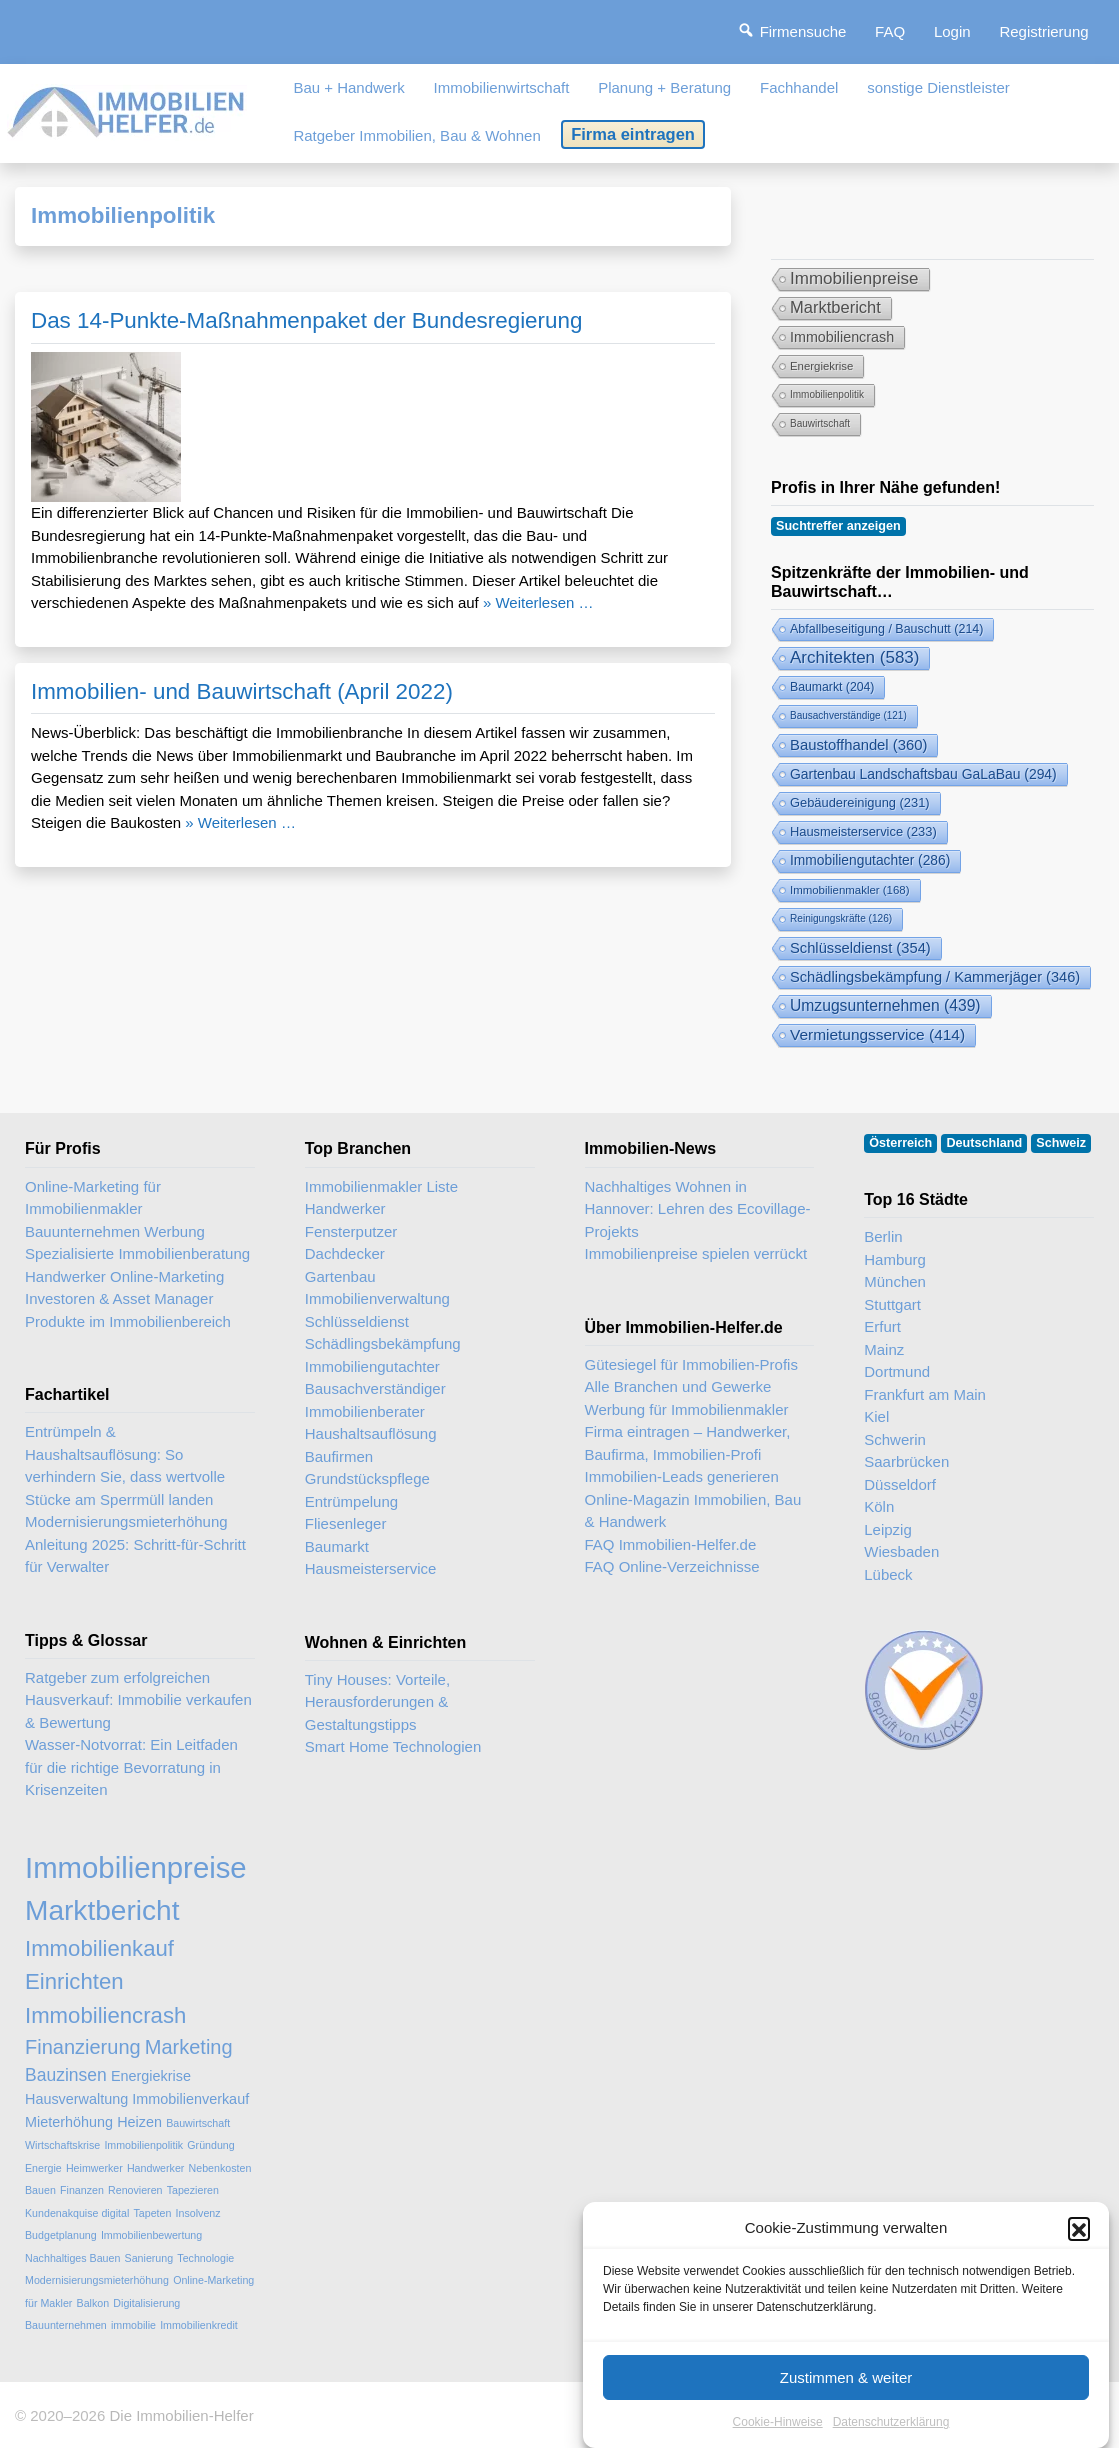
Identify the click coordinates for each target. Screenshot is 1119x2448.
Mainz (884, 1349)
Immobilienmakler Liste (381, 1186)
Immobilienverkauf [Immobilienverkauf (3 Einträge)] (190, 2099)
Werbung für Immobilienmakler (687, 1409)
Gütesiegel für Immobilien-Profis (691, 1364)
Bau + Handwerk (348, 87)
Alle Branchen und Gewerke (678, 1386)
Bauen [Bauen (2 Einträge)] (40, 2190)
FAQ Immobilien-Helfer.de (671, 1544)
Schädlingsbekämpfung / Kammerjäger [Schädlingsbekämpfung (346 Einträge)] (935, 977)
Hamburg (895, 1259)
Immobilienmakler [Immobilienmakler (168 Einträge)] (850, 890)
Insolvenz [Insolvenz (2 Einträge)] (198, 2213)
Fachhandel (799, 87)
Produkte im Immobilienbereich (128, 1321)
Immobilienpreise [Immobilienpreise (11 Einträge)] (854, 278)
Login (952, 31)
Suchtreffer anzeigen (838, 526)
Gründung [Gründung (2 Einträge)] (210, 2145)
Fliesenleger (346, 1523)
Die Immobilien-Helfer (181, 2415)
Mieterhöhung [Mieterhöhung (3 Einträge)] (69, 2122)
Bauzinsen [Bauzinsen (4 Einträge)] (66, 2075)
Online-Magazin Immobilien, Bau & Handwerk (693, 1511)
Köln (879, 1506)
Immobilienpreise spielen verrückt (696, 1253)
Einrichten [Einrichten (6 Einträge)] (74, 1981)
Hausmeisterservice (371, 1568)
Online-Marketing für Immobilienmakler (93, 1198)
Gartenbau (340, 1276)
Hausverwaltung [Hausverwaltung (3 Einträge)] (76, 2099)
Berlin (883, 1236)
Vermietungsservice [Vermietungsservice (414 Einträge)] (877, 1034)
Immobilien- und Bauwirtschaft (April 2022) (242, 691)
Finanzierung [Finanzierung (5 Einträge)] (83, 2047)
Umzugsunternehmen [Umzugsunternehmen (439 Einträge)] (885, 1005)
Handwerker (345, 1208)
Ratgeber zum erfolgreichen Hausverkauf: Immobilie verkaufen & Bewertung (138, 1700)
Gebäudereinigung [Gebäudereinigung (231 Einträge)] (860, 802)
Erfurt (882, 1326)
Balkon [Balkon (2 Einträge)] (93, 2303)
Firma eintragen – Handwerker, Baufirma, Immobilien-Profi (688, 1443)
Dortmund (897, 1371)
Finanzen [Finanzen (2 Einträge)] (82, 2190)
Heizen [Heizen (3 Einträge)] (139, 2122)
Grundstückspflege (367, 1478)
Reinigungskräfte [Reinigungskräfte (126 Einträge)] (841, 918)
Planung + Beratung (664, 87)
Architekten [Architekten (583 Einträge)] (854, 657)
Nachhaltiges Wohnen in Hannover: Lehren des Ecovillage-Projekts (698, 1209)
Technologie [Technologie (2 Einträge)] (205, 2258)
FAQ (890, 31)
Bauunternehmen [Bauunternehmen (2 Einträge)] (66, 2325)
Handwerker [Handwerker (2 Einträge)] (155, 2168)
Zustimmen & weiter (846, 2402)
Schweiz (1061, 1143)
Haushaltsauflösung (371, 1433)
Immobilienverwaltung (377, 1298)
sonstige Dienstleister (938, 87)
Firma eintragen (633, 134)
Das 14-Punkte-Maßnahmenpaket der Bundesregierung (306, 320)
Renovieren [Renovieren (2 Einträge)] (135, 2190)
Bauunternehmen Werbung (115, 1231)
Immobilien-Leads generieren (682, 1476)
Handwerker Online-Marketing (124, 1276)
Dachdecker (345, 1253)
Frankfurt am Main (925, 1394)
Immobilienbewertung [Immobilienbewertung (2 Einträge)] (151, 2235)
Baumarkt (337, 1546)
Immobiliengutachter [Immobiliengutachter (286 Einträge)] (870, 860)
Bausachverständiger (375, 1388)
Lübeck (888, 1574)
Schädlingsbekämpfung (383, 1343)
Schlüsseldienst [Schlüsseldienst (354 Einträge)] (860, 948)
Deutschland (985, 1143)
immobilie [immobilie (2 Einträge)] (133, 2325)
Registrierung (1043, 31)
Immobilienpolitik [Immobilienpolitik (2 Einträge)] (827, 394)
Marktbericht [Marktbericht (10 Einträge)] (835, 307)
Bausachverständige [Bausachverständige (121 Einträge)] (848, 715)
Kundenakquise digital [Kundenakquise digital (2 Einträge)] (77, 2213)
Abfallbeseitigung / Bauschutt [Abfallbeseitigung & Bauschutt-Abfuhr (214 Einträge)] (886, 629)
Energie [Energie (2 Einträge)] (43, 2168)
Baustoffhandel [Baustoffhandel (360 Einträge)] (858, 745)
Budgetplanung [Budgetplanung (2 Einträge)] (61, 2235)
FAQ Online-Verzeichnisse (672, 1566)
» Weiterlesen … (538, 602)
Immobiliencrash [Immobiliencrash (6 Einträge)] (842, 337)
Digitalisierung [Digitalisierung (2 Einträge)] (146, 2303)
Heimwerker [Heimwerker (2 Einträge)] (94, 2168)
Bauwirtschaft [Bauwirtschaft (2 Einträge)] (820, 423)
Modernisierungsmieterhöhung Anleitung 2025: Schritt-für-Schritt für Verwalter (135, 1544)
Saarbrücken (906, 1461)
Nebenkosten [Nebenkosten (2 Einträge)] (220, 2168)
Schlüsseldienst (357, 1321)
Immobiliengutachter (372, 1366)
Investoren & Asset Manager (119, 1298)
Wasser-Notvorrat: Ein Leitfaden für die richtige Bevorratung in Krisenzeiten (131, 1767)
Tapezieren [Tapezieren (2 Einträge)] (193, 2190)
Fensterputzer (351, 1231)
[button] (1079, 2253)
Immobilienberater (365, 1411)
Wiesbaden (901, 1551)
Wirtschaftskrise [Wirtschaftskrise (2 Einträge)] (62, 2145)
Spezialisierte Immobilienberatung (137, 1253)
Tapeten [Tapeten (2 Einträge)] (152, 2213)
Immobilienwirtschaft (502, 87)
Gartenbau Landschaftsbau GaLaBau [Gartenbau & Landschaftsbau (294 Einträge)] (923, 774)
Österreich (900, 1143)
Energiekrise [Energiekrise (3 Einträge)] (821, 366)
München (895, 1281)
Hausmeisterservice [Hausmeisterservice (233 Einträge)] (863, 831)
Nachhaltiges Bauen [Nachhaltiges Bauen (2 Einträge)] (72, 2258)
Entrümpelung (351, 1501)
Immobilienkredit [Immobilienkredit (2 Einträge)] (199, 2325)
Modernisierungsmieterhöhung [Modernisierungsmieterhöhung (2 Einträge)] (97, 2280)
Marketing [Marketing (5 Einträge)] (189, 2047)
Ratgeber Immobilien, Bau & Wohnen (416, 135)
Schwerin (895, 1439)
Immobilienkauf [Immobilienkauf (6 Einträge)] (99, 1948)
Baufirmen (339, 1456)
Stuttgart (892, 1304)
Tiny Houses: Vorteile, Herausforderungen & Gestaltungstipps (377, 1702)
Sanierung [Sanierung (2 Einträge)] (149, 2258)
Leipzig (888, 1529)
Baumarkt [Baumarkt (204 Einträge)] (832, 687)
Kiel (876, 1416)
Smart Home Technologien (393, 1746)
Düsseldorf (900, 1484)
